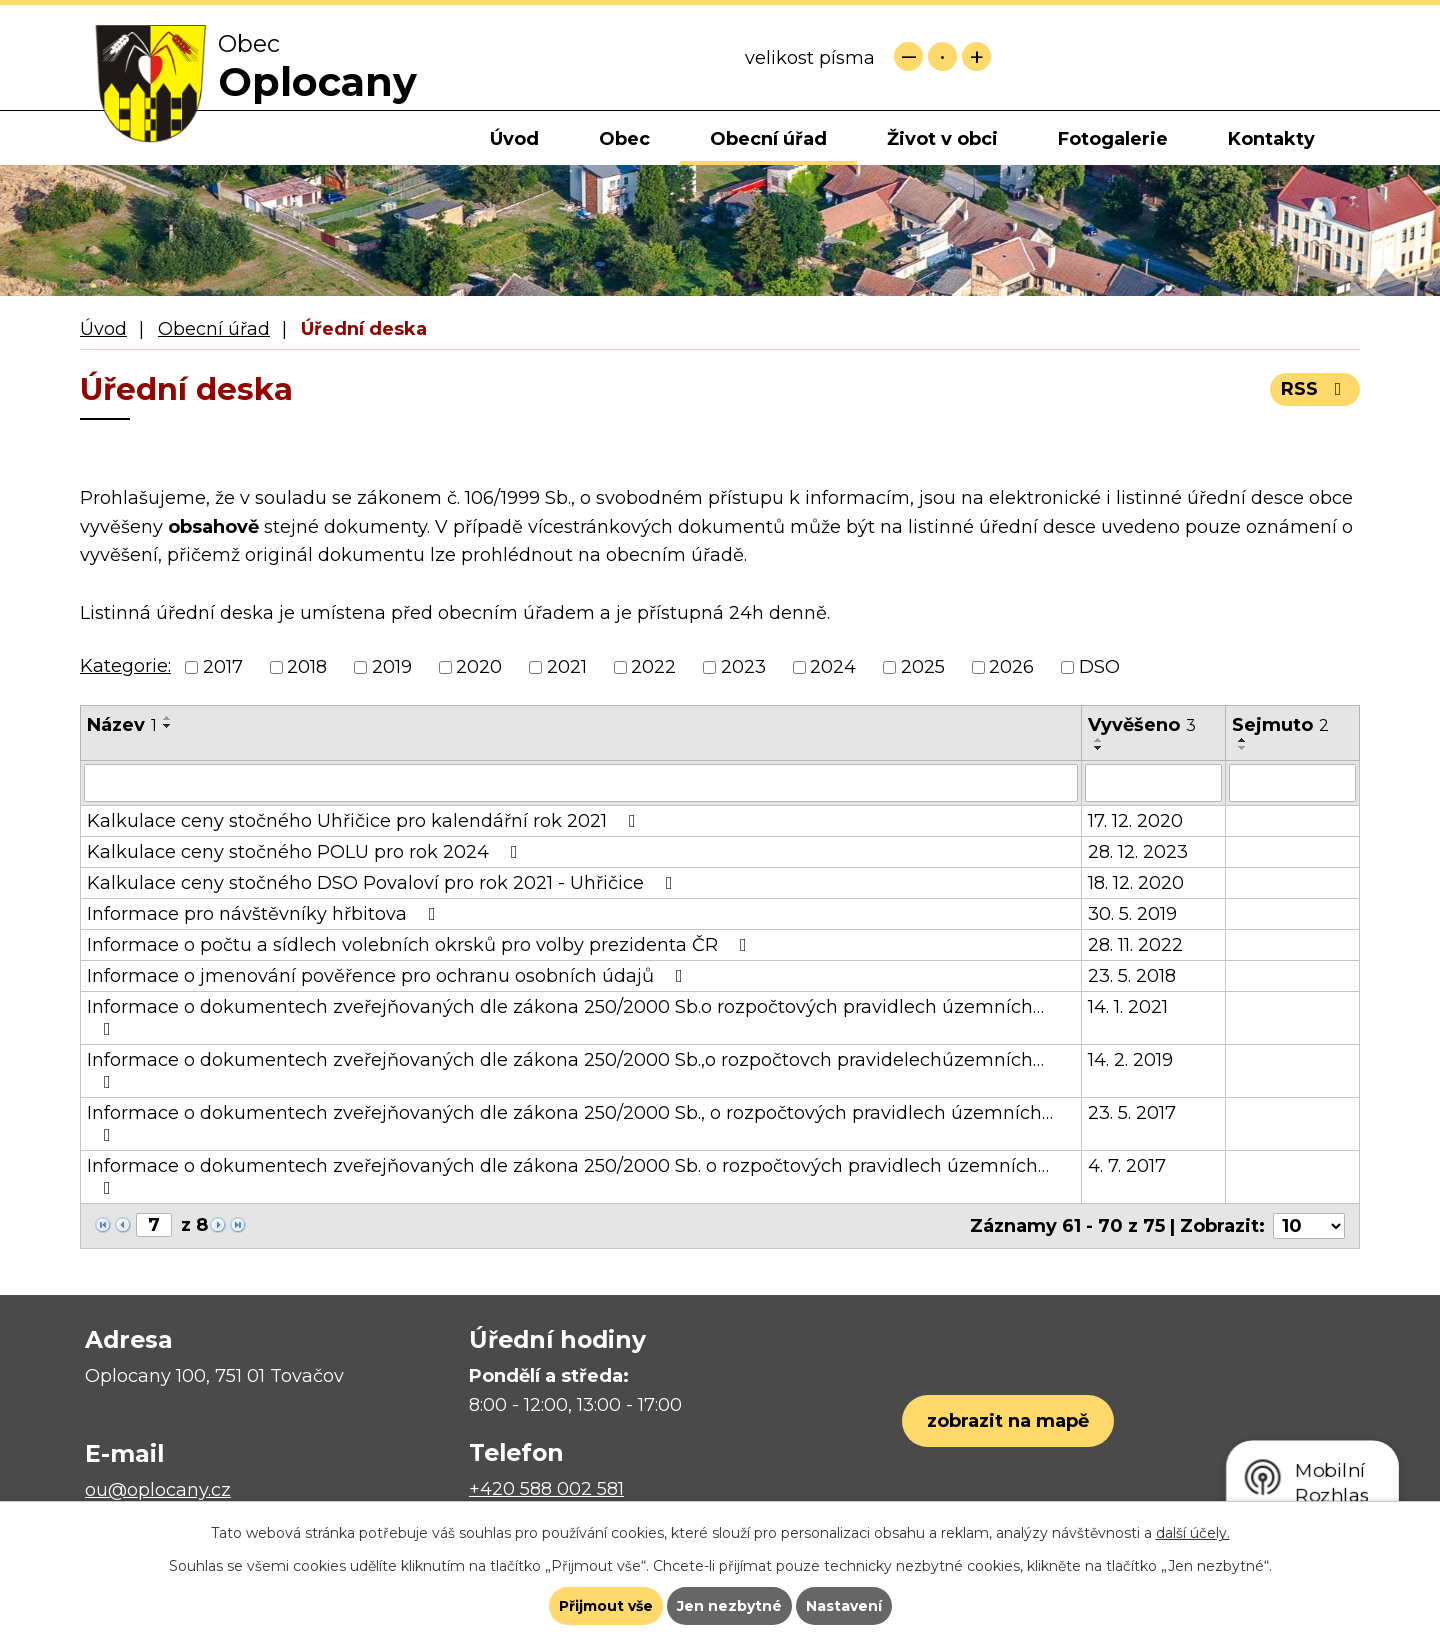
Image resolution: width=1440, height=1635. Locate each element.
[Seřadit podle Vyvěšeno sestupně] (1099, 748)
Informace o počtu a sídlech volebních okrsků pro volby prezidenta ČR (421, 945)
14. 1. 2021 (1128, 1007)
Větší (976, 56)
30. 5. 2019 (1132, 914)
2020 (479, 667)
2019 (392, 667)
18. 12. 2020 (1136, 883)
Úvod (514, 139)
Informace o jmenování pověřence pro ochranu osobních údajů (389, 976)
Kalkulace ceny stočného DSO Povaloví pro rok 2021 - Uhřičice (384, 883)
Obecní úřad (768, 139)
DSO (1099, 667)
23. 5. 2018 (1132, 976)
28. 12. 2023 (1138, 852)
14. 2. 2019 (1130, 1060)
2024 (833, 667)
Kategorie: (125, 666)
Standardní (942, 56)
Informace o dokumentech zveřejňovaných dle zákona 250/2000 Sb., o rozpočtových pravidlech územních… (570, 1123)
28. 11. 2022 (1135, 945)
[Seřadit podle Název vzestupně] (168, 718)
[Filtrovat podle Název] (581, 783)
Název (122, 725)
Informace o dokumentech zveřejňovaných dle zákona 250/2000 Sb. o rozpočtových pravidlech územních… (568, 1176)
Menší (908, 56)
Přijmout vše (606, 1606)
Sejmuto (1280, 725)
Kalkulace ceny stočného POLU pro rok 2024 (306, 852)
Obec (624, 139)
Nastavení (844, 1606)
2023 (743, 667)
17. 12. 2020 (1135, 821)
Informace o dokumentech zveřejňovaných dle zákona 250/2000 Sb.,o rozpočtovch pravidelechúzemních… (565, 1070)
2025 (923, 667)
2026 (1011, 667)
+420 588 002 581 (546, 1489)
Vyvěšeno (1142, 725)
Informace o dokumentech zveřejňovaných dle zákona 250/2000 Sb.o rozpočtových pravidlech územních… (565, 1017)
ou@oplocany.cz (158, 1490)
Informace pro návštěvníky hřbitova (265, 914)
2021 (567, 667)
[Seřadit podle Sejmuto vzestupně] (1243, 740)
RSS (1315, 389)
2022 (653, 667)
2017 (223, 667)
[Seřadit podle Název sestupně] (168, 726)
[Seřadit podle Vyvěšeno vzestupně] (1099, 740)
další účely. (1193, 1533)
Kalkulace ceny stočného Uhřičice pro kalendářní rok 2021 (365, 821)
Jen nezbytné (729, 1606)
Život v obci (942, 139)
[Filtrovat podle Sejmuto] (1292, 783)
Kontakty (1271, 139)
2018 (307, 667)
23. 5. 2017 (1132, 1113)
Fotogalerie (1113, 139)
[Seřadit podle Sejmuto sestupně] (1243, 748)
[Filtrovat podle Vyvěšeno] (1154, 783)
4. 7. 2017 (1127, 1166)
